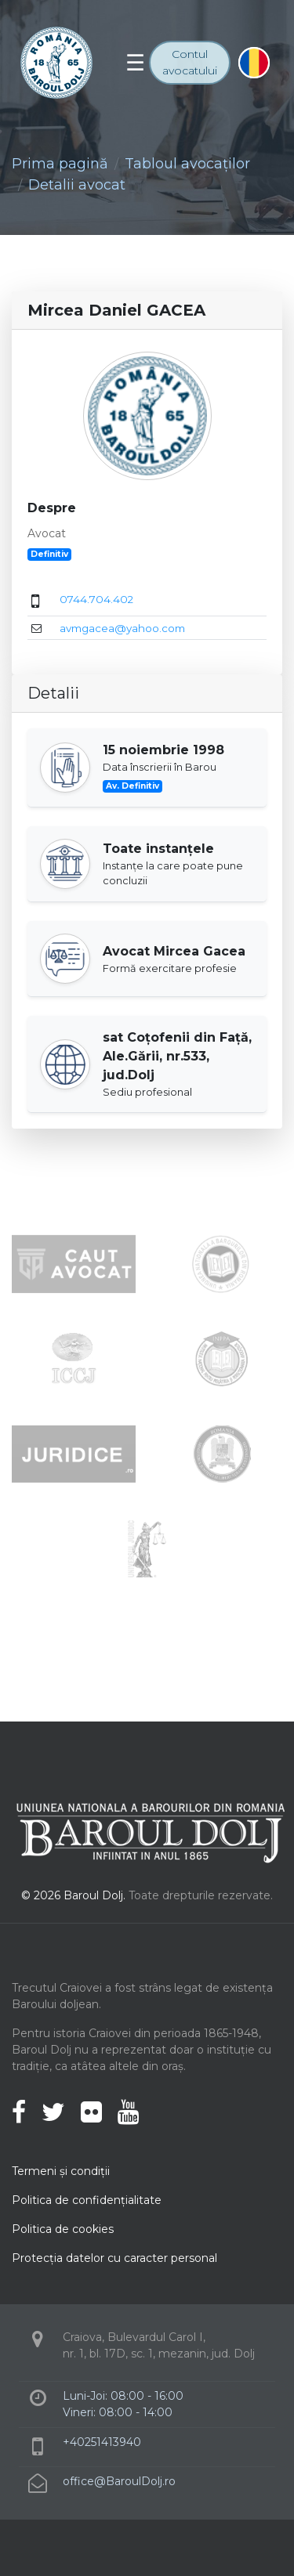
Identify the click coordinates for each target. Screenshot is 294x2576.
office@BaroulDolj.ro (119, 2481)
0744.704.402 (96, 599)
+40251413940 (102, 2442)
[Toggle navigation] (135, 63)
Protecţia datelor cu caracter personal (114, 2258)
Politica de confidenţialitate (87, 2200)
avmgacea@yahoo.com (122, 628)
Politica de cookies (63, 2229)
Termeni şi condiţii (61, 2171)
